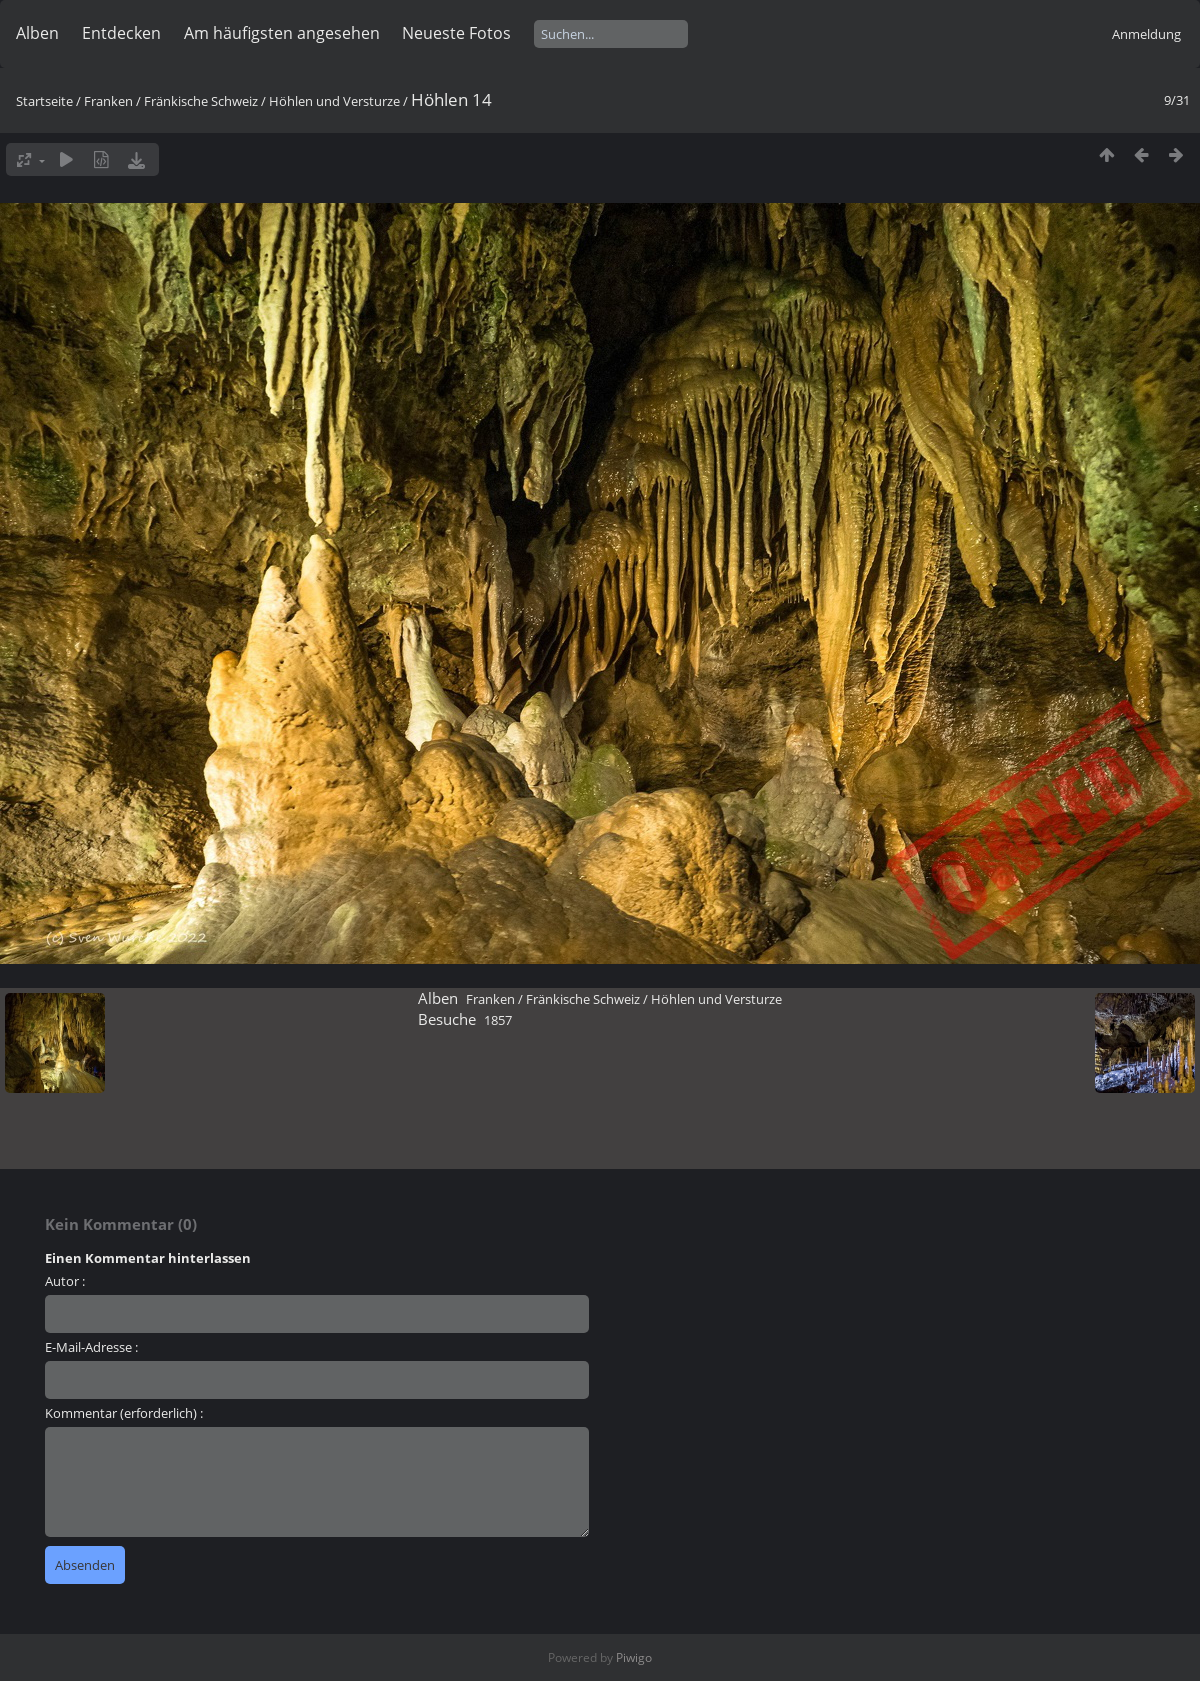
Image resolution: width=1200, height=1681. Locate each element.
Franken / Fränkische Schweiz (171, 101)
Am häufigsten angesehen (282, 33)
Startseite (44, 101)
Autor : (65, 1281)
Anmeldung (1146, 34)
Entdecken (121, 33)
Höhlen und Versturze (334, 101)
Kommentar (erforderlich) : (124, 1413)
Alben (37, 33)
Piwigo (634, 1657)
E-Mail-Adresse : (91, 1347)
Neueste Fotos (456, 33)
